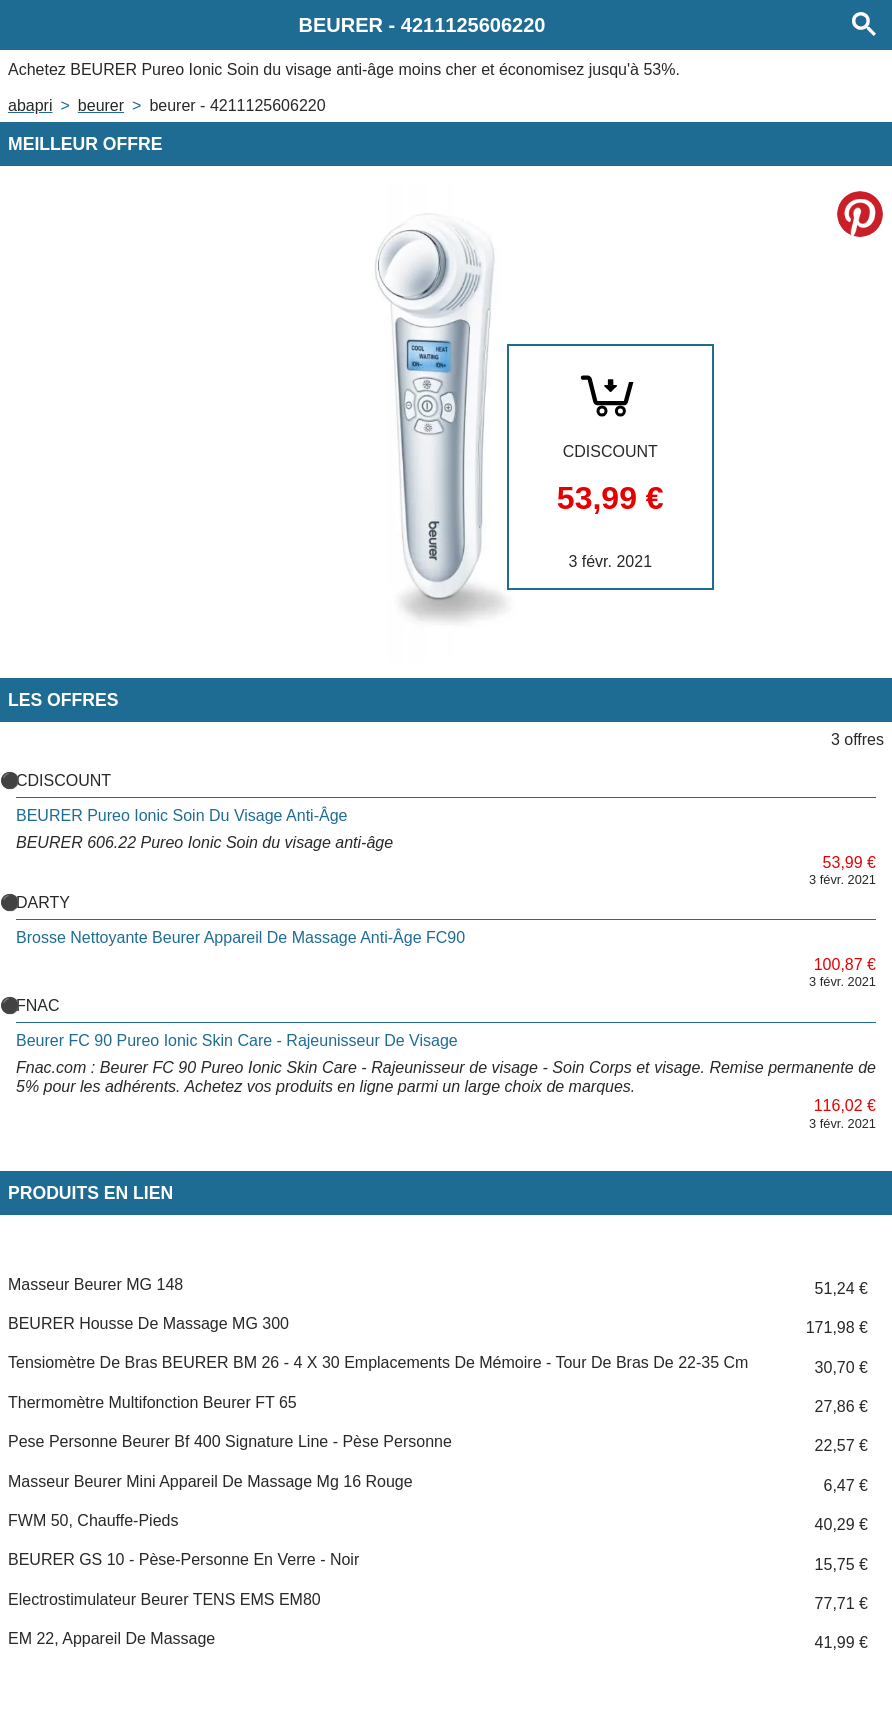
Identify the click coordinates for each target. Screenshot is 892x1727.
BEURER (101, 105)
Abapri (30, 105)
